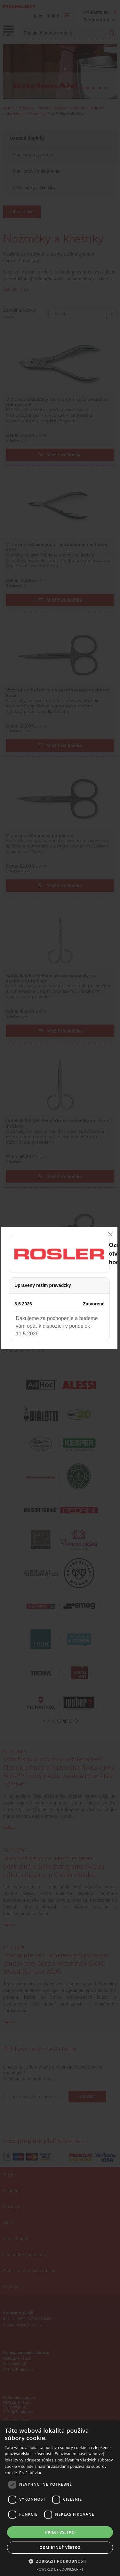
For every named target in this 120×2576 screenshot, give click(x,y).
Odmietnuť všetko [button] (59, 2547)
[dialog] (60, 2498)
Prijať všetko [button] (60, 2532)
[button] (60, 2561)
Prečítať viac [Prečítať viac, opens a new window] (30, 2472)
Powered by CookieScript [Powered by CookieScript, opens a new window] (60, 2569)
